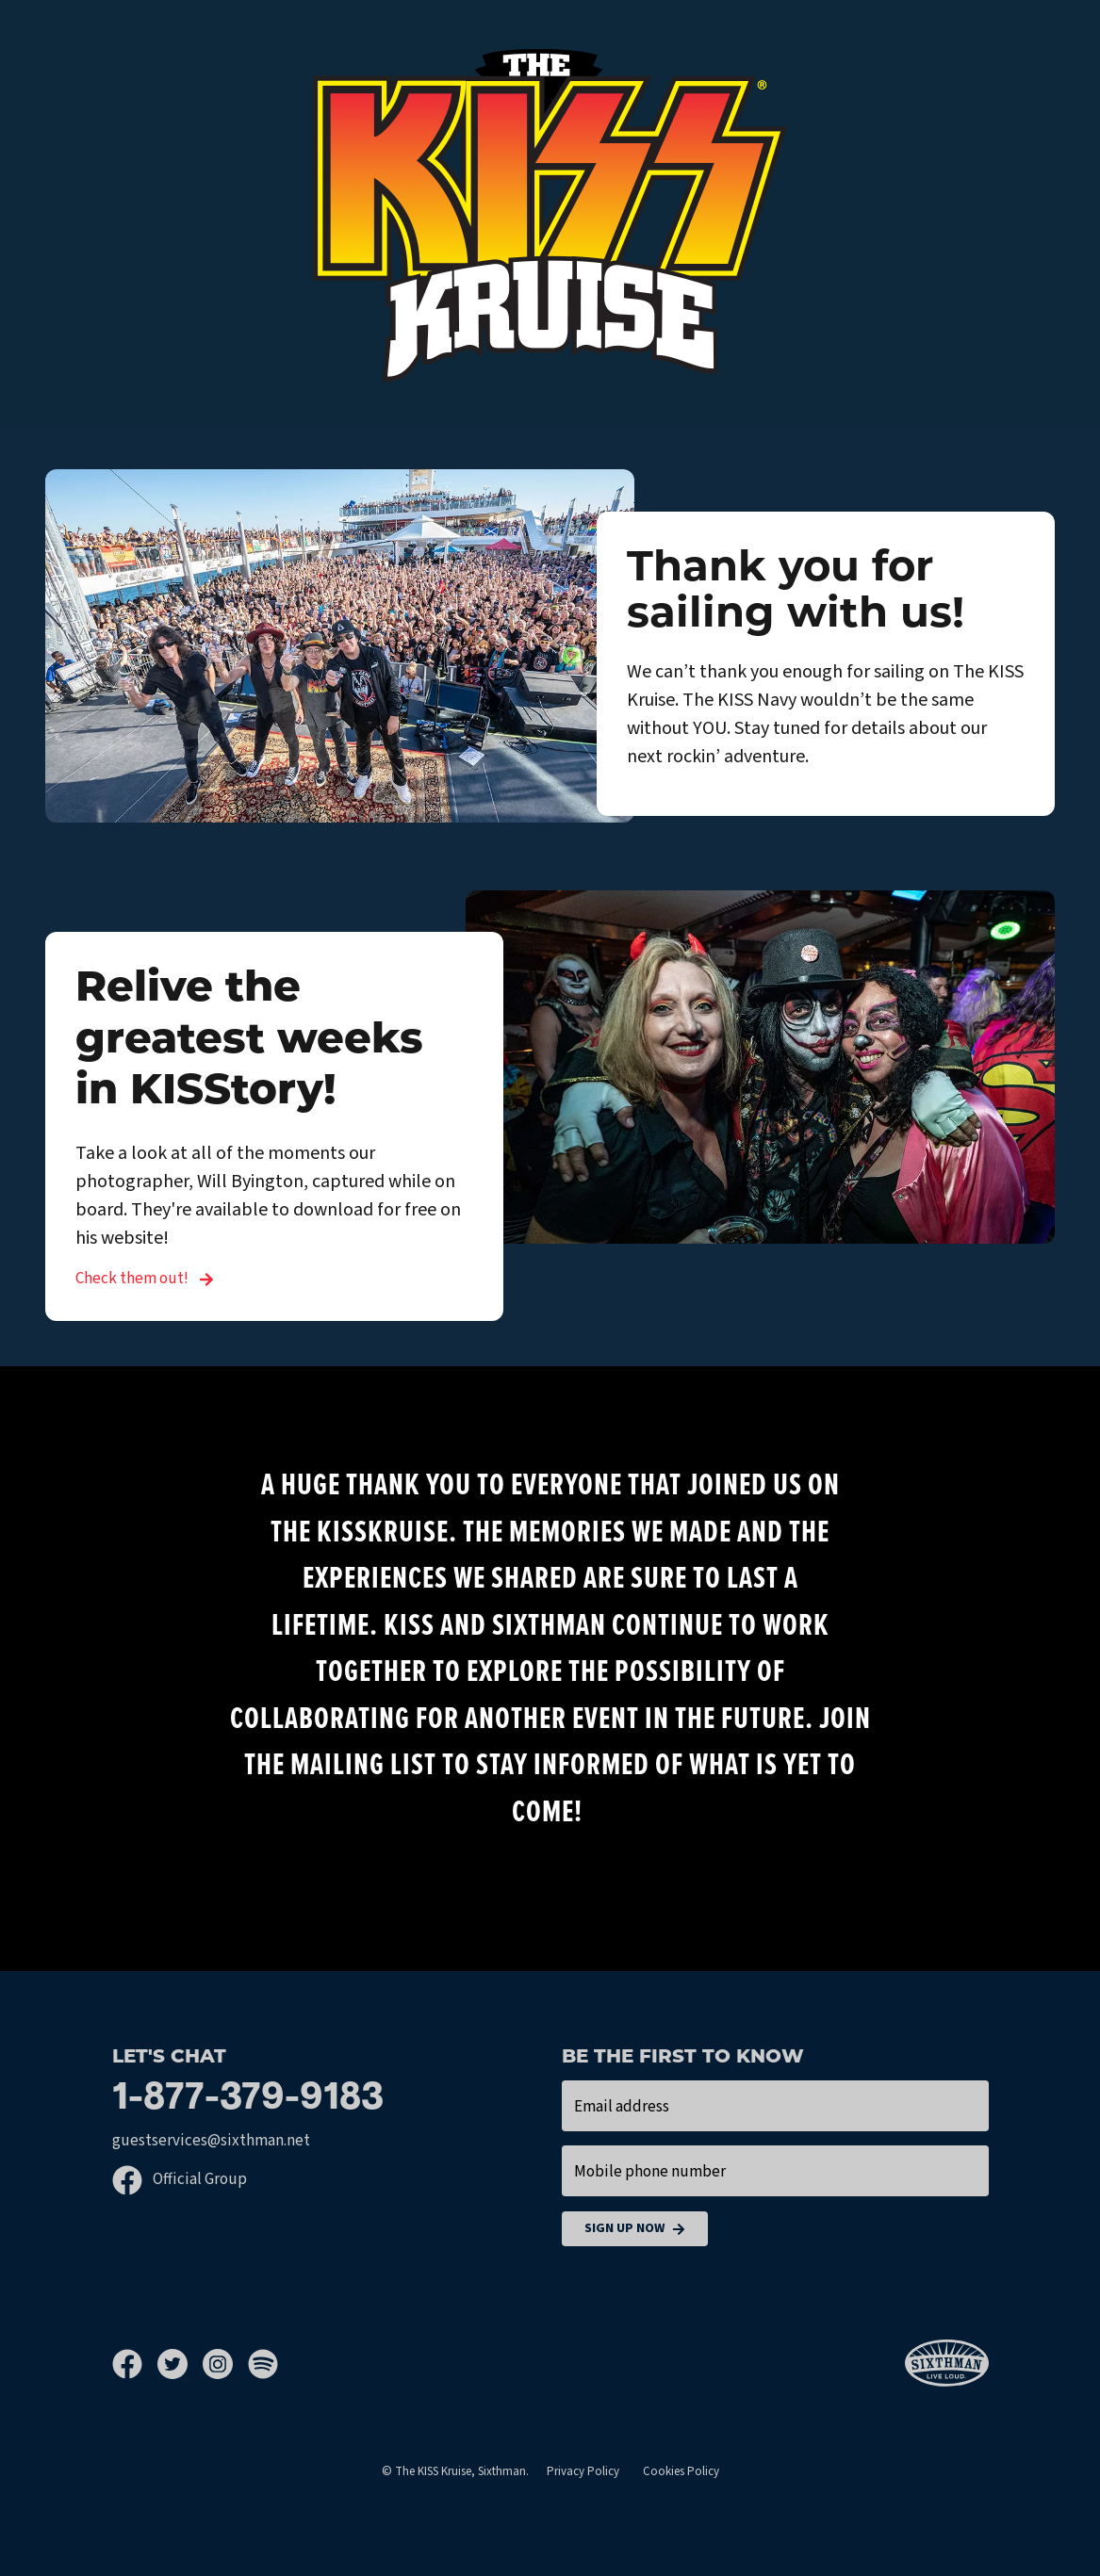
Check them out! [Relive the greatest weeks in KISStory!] (144, 1278)
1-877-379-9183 (248, 2099)
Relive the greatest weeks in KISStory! (249, 1041)
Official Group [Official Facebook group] (179, 2179)
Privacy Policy (583, 2471)
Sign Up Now (634, 2229)
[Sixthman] (947, 2364)
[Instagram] (225, 2364)
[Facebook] (134, 2364)
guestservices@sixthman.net (211, 2140)
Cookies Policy (681, 2471)
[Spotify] (263, 2364)
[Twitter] (180, 2364)
